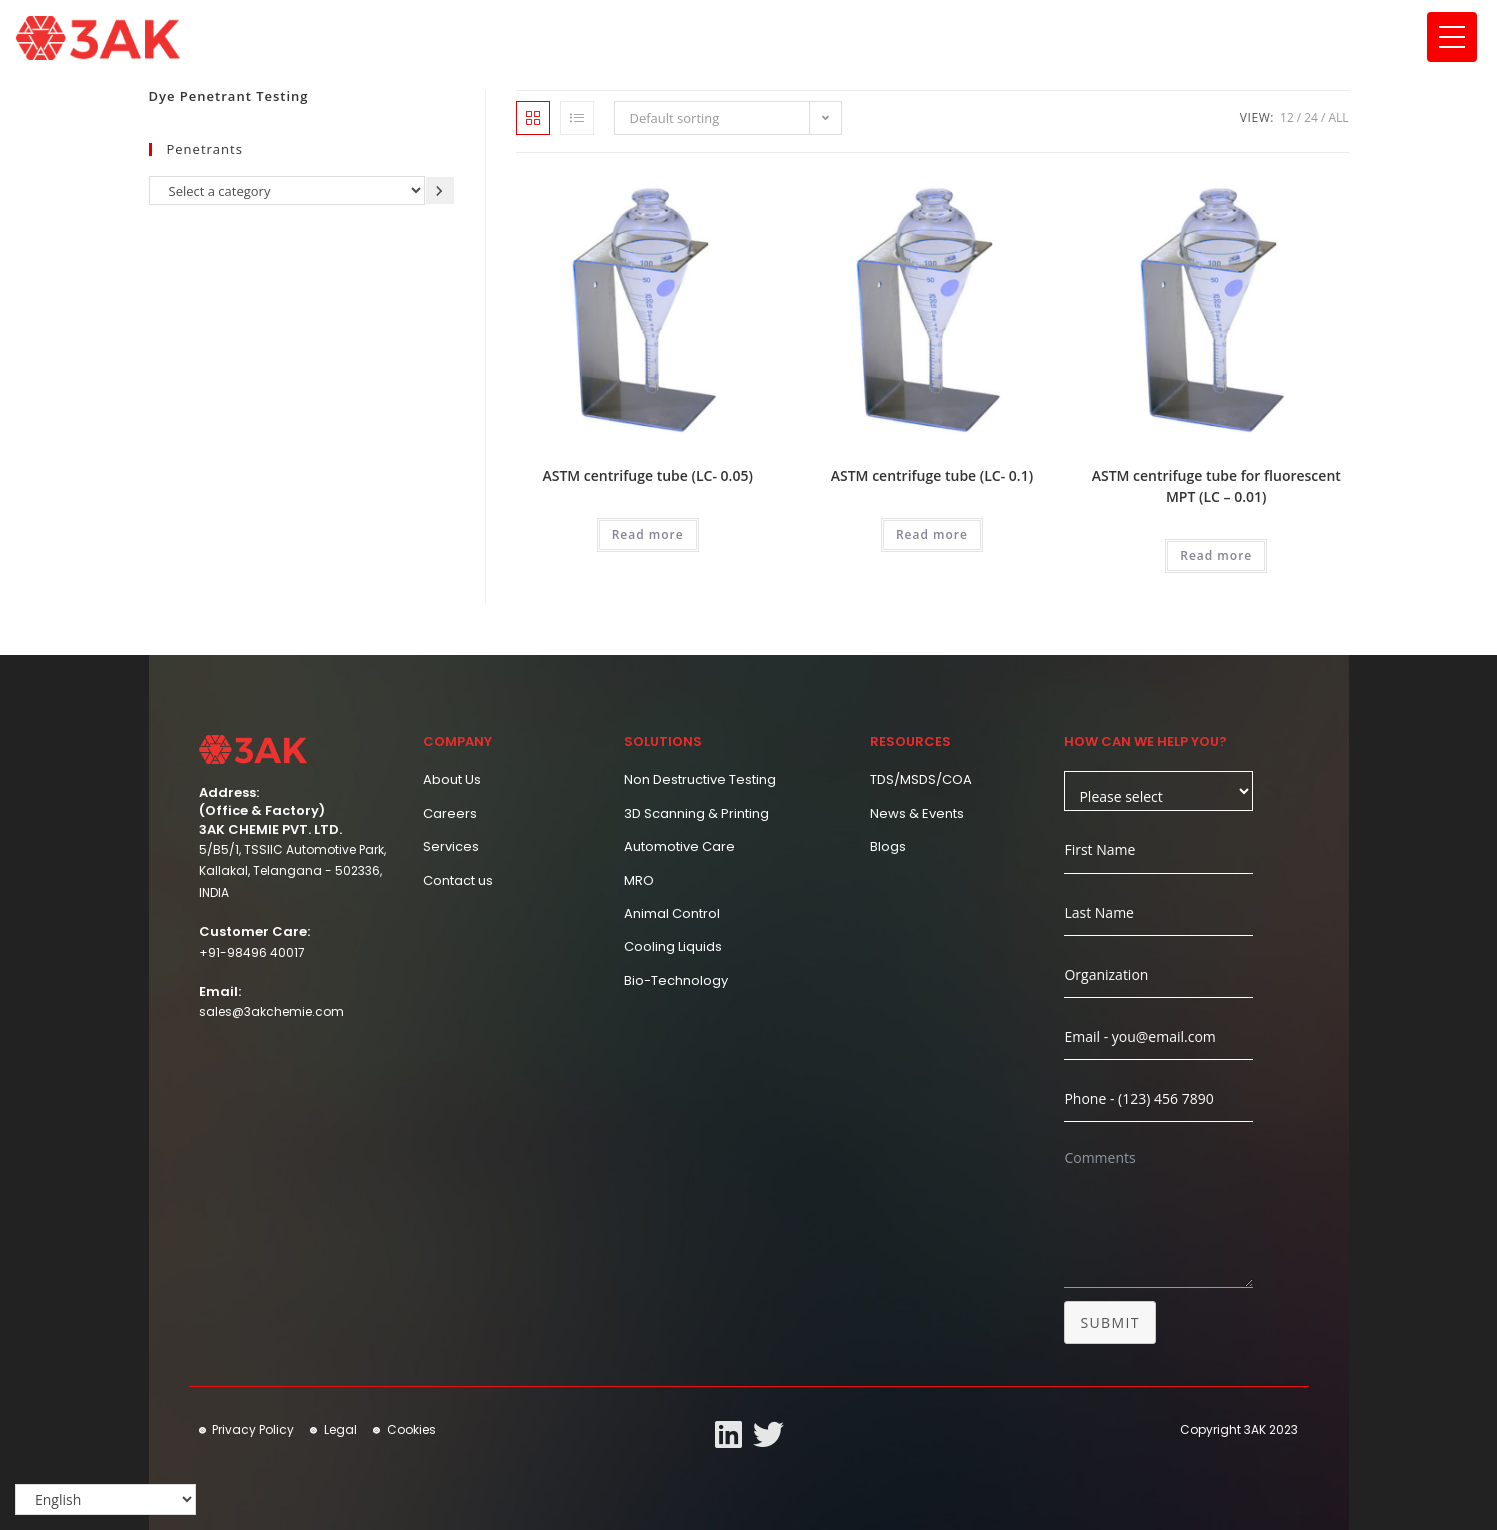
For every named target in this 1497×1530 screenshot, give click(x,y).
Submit (1110, 1322)
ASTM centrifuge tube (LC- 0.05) (647, 475)
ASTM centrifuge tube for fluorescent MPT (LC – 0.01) (1216, 486)
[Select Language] (105, 1500)
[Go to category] (440, 190)
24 (1311, 117)
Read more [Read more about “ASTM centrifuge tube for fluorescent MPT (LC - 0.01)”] (1216, 555)
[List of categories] (287, 190)
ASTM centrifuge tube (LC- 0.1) (932, 475)
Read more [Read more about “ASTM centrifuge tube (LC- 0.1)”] (932, 534)
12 (1287, 117)
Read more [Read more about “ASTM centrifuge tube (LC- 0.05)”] (648, 534)
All (1338, 117)
